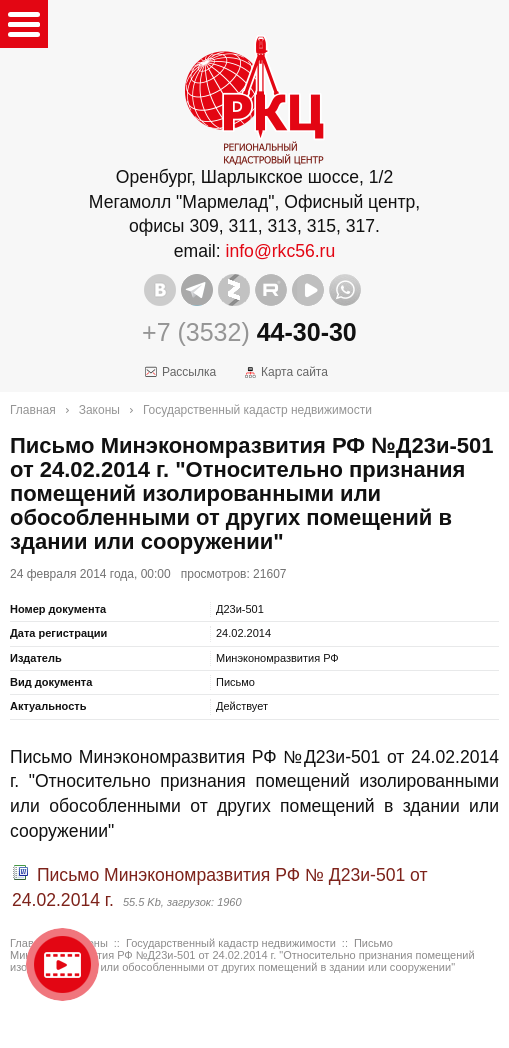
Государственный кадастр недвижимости (257, 410)
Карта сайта (294, 372)
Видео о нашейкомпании (62, 964)
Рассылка (189, 372)
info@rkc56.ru (281, 251)
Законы (99, 410)
